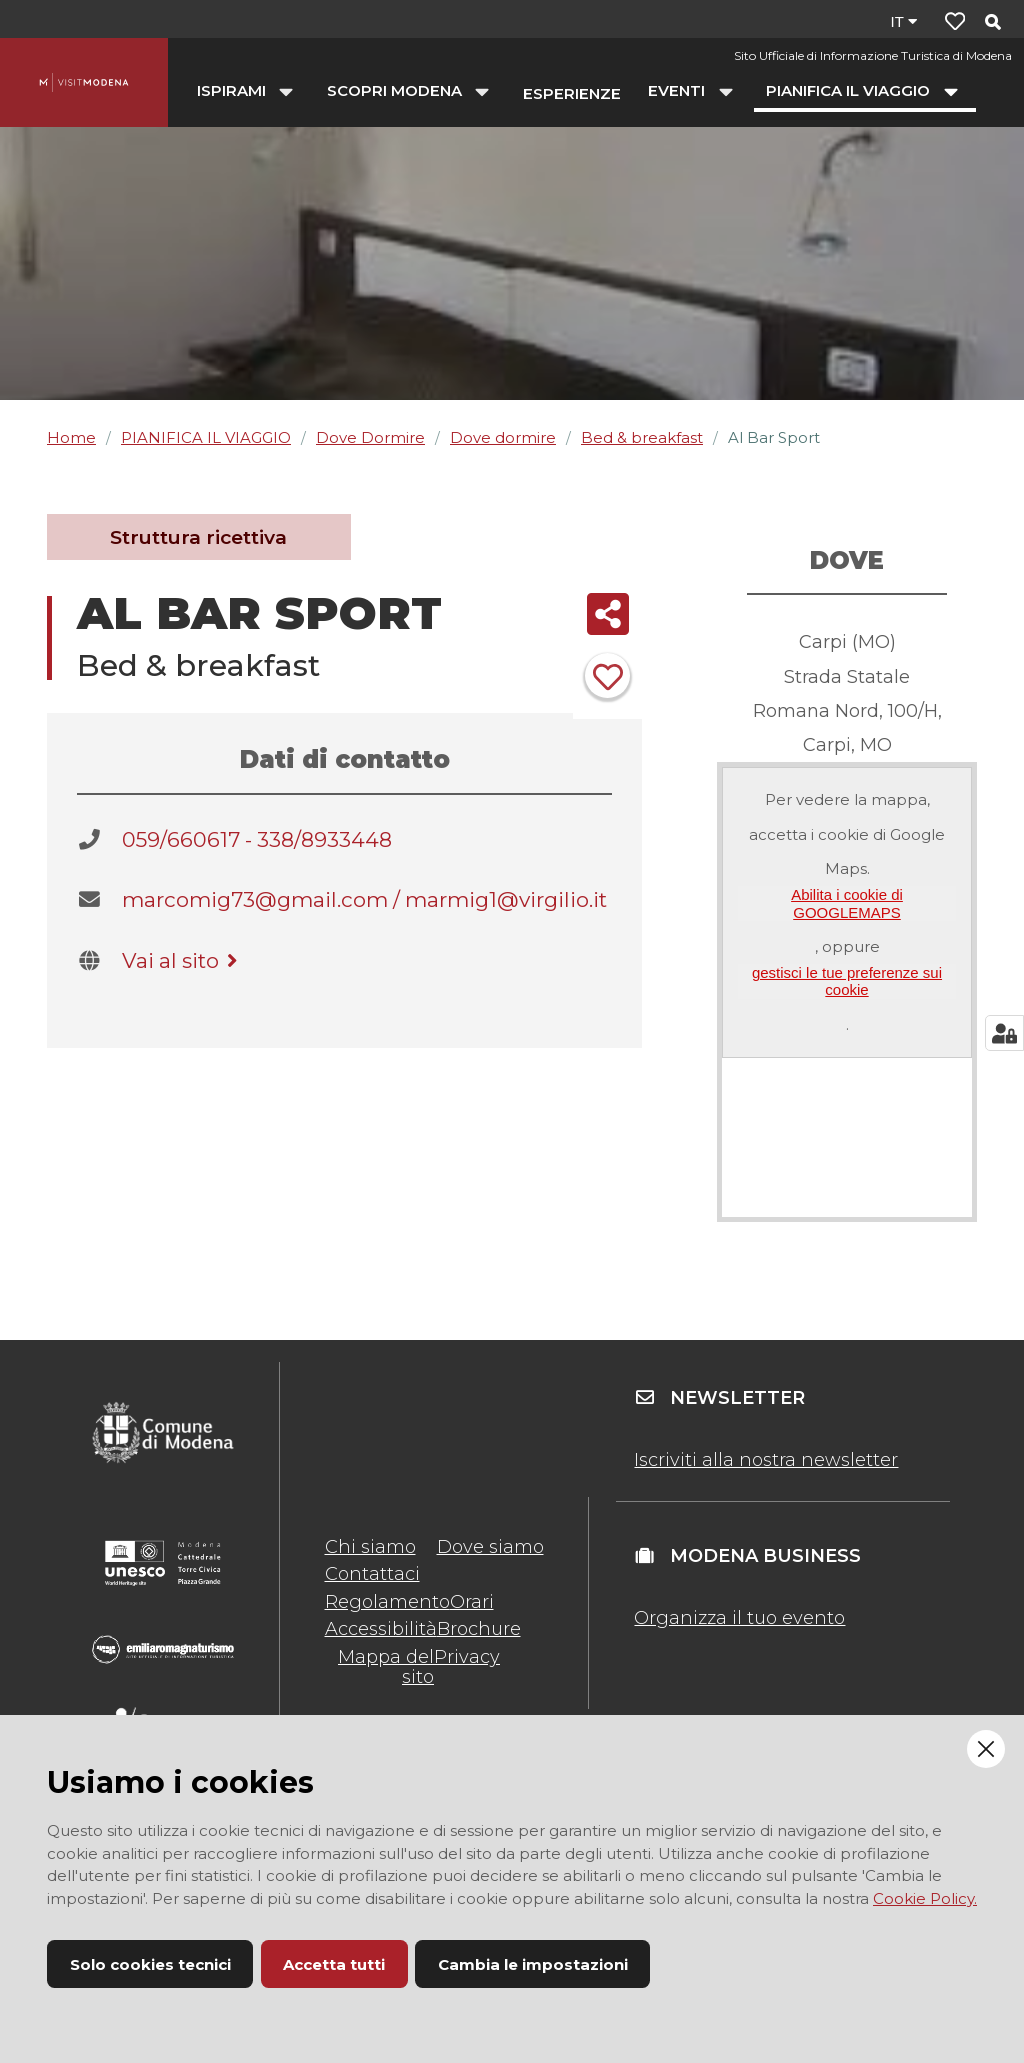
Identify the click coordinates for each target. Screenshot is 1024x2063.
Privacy (467, 1657)
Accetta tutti (334, 1964)
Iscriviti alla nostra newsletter (766, 1460)
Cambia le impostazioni (533, 1964)
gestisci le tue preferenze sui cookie (847, 981)
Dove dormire (503, 437)
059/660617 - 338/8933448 (257, 839)
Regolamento (387, 1602)
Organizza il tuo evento (739, 1618)
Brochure (479, 1629)
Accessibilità (381, 1629)
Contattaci (372, 1574)
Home (71, 437)
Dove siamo (490, 1547)
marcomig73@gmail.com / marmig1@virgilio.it (364, 899)
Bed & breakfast (642, 437)
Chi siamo (370, 1547)
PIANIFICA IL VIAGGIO (206, 437)
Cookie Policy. (925, 1898)
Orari (472, 1602)
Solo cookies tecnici (150, 1964)
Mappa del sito (386, 1667)
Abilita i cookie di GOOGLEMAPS (847, 903)
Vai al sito (183, 960)
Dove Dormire (370, 437)
